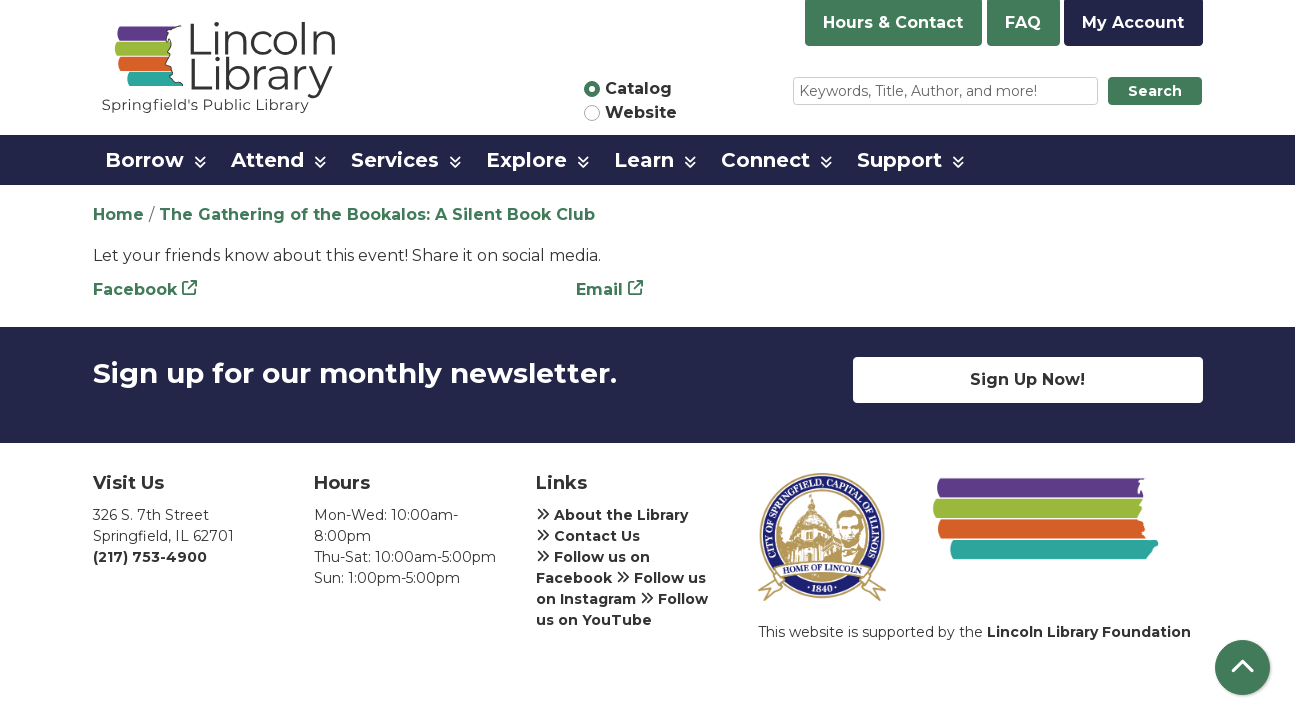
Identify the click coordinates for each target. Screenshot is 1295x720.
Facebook (135, 289)
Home (118, 214)
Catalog (638, 88)
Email (599, 289)
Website (641, 112)
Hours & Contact (893, 22)
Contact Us (588, 536)
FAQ (1023, 22)
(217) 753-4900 (150, 557)
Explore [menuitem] (526, 160)
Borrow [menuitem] (144, 160)
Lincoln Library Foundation (1089, 632)
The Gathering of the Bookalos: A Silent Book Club (377, 214)
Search (1155, 91)
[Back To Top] (1242, 667)
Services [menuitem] (395, 160)
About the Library (612, 515)
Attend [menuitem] (267, 160)
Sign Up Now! (1027, 379)
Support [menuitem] (899, 160)
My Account (1133, 22)
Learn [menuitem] (644, 160)
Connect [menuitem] (765, 160)
